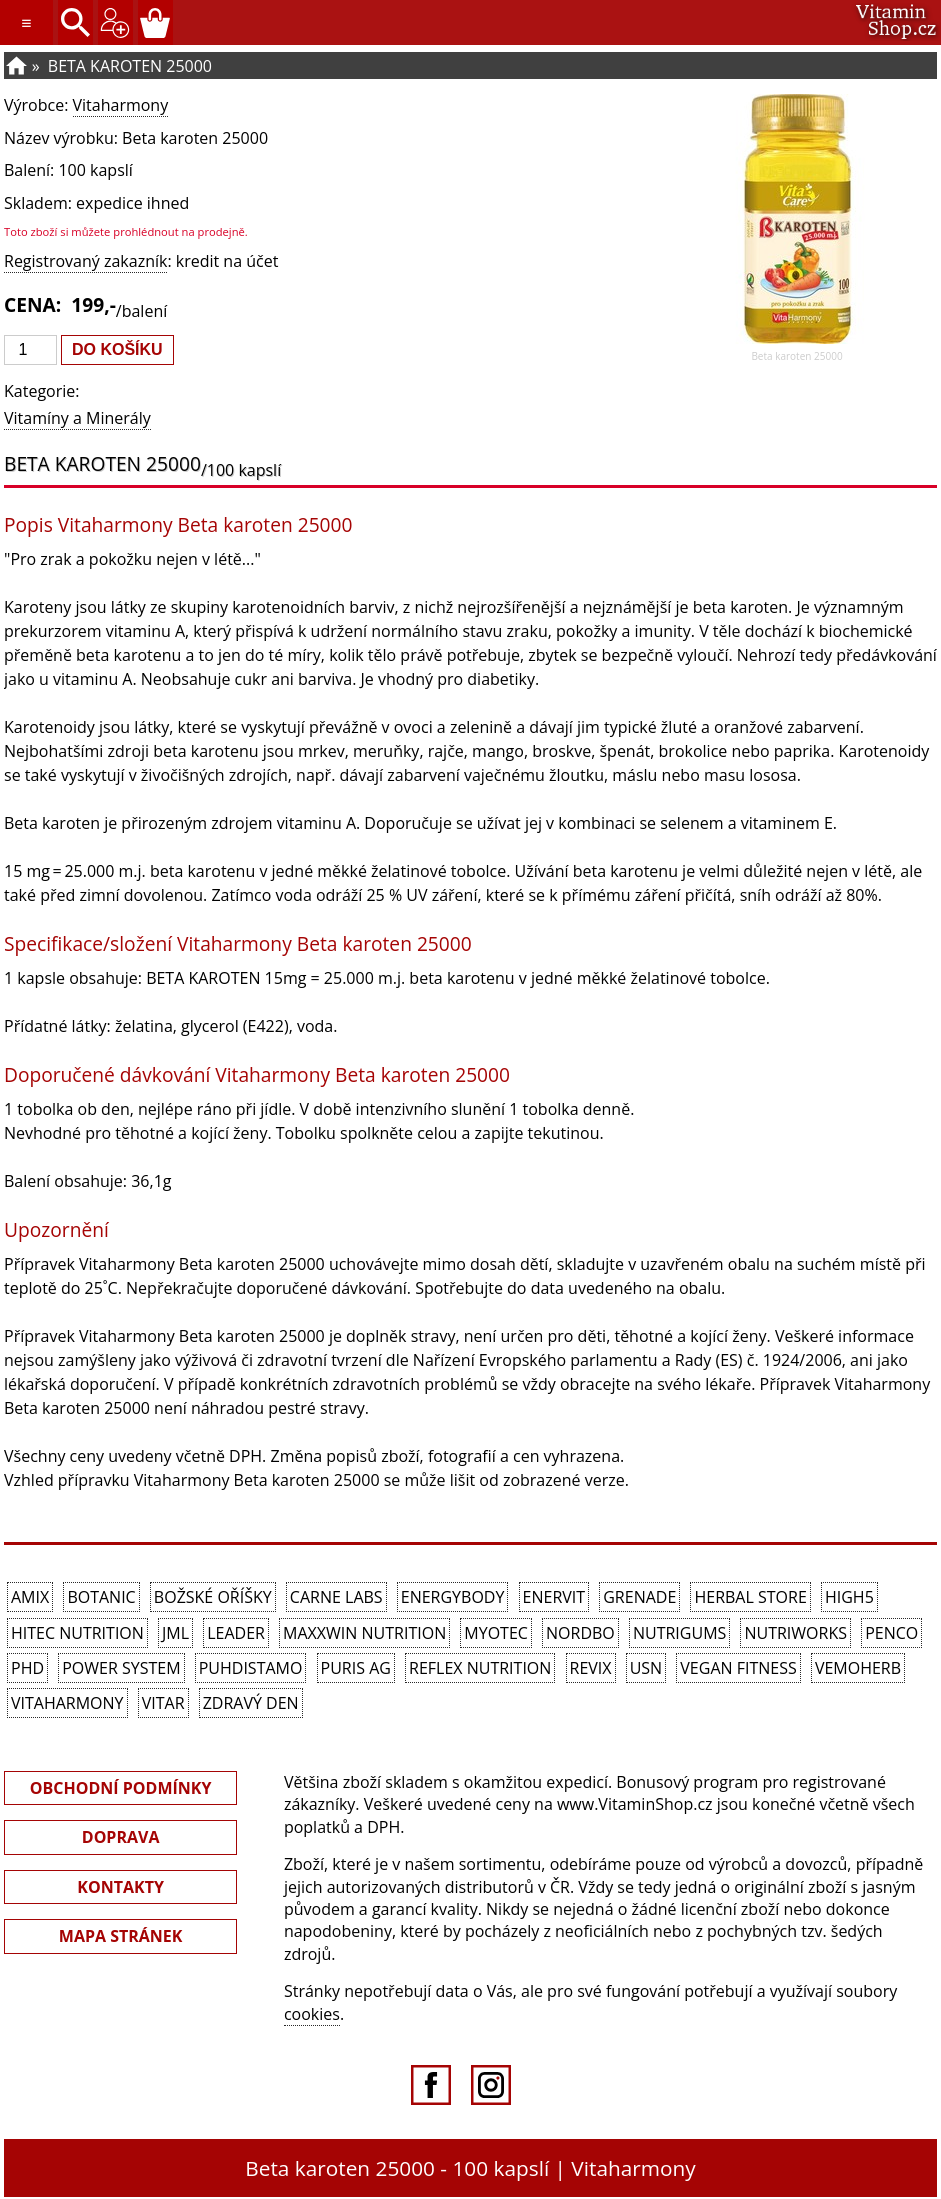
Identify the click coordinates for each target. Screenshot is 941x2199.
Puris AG (356, 1668)
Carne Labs (336, 1597)
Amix (30, 1597)
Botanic (101, 1597)
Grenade (639, 1597)
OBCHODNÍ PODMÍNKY (121, 1788)
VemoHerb (858, 1668)
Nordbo (580, 1633)
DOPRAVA (121, 1837)
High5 (849, 1597)
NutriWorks (795, 1633)
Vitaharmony (121, 105)
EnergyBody (453, 1597)
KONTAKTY (120, 1887)
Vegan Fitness (738, 1668)
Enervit (554, 1597)
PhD (27, 1668)
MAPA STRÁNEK (121, 1936)
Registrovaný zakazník (85, 261)
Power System (121, 1668)
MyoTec (496, 1633)
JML (175, 1633)
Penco (891, 1633)
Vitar (163, 1703)
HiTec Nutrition (77, 1633)
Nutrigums (679, 1633)
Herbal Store (750, 1597)
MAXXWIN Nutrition (364, 1633)
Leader (236, 1633)
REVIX (591, 1668)
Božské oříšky (213, 1597)
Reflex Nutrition (480, 1668)
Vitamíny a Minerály (77, 418)
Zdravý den (251, 1703)
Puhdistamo (251, 1668)
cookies (312, 2014)
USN (646, 1668)
